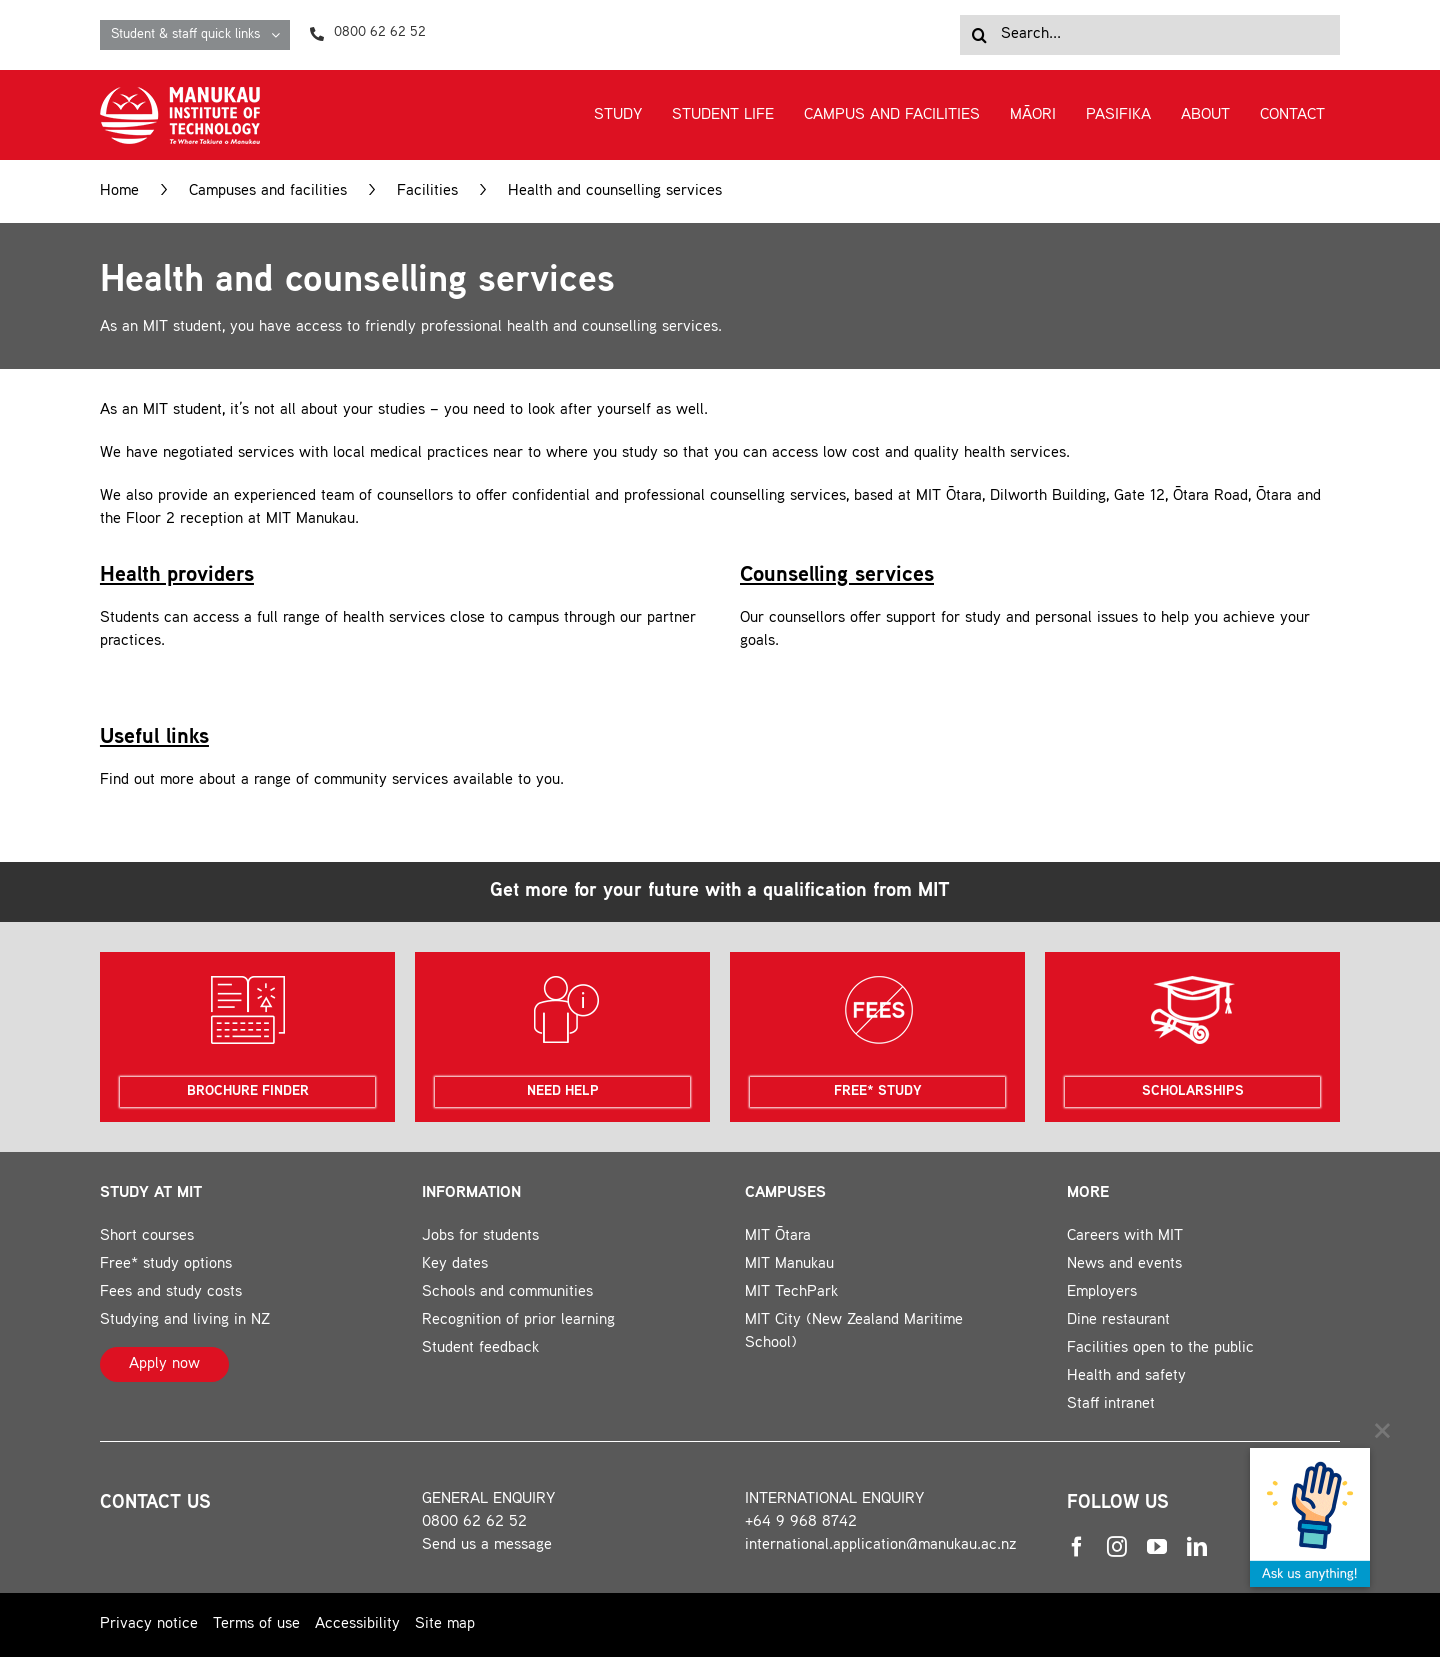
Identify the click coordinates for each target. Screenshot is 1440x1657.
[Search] (980, 35)
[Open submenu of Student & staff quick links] (280, 35)
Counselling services (837, 576)
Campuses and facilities (268, 191)
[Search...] (1150, 35)
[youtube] (1157, 1547)
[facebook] (1077, 1547)
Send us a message (487, 1545)
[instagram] (1117, 1547)
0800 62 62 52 (474, 1522)
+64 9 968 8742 (801, 1522)
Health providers (177, 576)
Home (119, 191)
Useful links (154, 738)
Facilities (427, 191)
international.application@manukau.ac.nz (881, 1545)
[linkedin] (1197, 1547)
